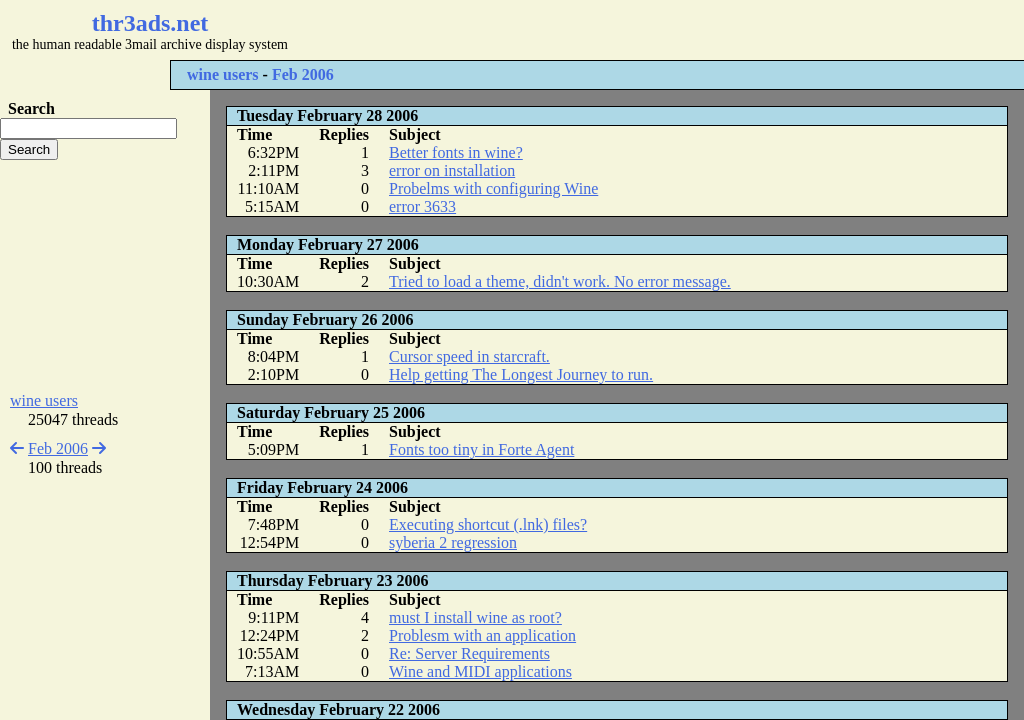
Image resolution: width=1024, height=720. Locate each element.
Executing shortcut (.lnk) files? (488, 524)
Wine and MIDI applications (480, 671)
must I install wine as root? (475, 617)
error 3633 (422, 206)
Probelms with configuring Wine (493, 188)
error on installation (452, 170)
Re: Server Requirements (469, 653)
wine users (223, 74)
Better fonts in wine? (456, 152)
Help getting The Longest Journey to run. (521, 374)
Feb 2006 (303, 74)
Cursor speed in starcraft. (469, 356)
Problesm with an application (482, 635)
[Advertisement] (596, 30)
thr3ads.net (150, 23)
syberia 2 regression (453, 542)
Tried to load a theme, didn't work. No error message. (560, 281)
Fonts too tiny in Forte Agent (481, 449)
